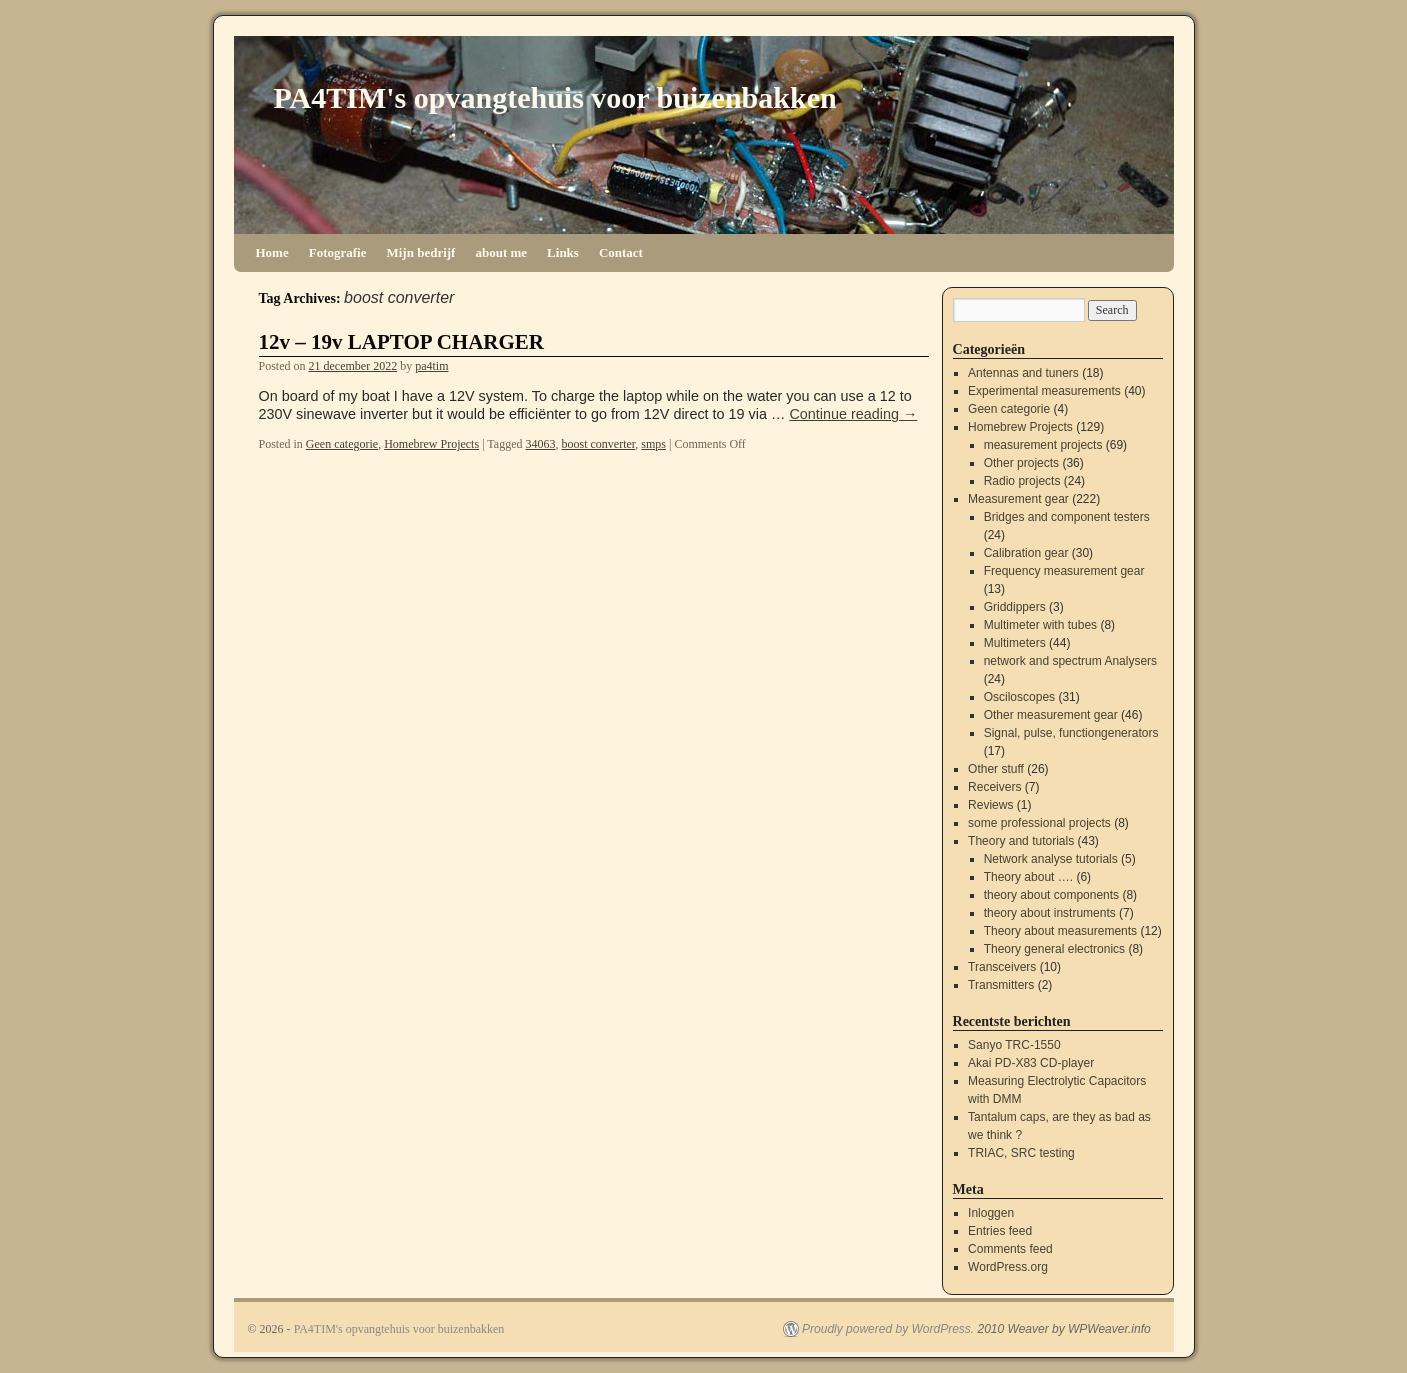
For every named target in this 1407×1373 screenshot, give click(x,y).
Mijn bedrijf (420, 252)
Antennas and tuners (1023, 373)
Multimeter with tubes (1040, 625)
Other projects (1021, 463)
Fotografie (338, 252)
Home (272, 252)
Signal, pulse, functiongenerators (1071, 733)
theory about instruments (1050, 913)
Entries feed (1000, 1231)
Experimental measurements (1044, 391)
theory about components (1051, 895)
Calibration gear (1026, 553)
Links (563, 252)
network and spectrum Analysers (1070, 661)
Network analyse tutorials (1051, 859)
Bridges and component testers (1067, 517)
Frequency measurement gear (1064, 571)
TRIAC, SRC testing (1021, 1153)
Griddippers (1015, 607)
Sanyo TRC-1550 (1014, 1045)
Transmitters (1001, 985)
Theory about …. (1028, 877)
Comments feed (1010, 1249)
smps (653, 444)
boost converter (598, 444)
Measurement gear (1018, 499)
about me (501, 252)
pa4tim (431, 366)
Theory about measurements (1060, 931)
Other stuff (996, 769)
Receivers (994, 787)
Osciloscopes (1019, 697)
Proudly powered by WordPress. (888, 1329)
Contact (621, 252)
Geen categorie (342, 444)
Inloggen (991, 1213)
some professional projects (1039, 823)
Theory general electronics (1054, 949)
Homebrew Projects (431, 444)
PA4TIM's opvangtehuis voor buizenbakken (555, 97)
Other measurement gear (1051, 715)
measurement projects (1043, 445)
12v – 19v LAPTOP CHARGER (401, 342)
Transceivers (1002, 967)
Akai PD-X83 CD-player (1031, 1063)
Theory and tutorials (1021, 841)
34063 (540, 444)
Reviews (990, 805)
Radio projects (1022, 481)
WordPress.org (1008, 1267)
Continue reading (853, 414)
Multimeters (1015, 643)
